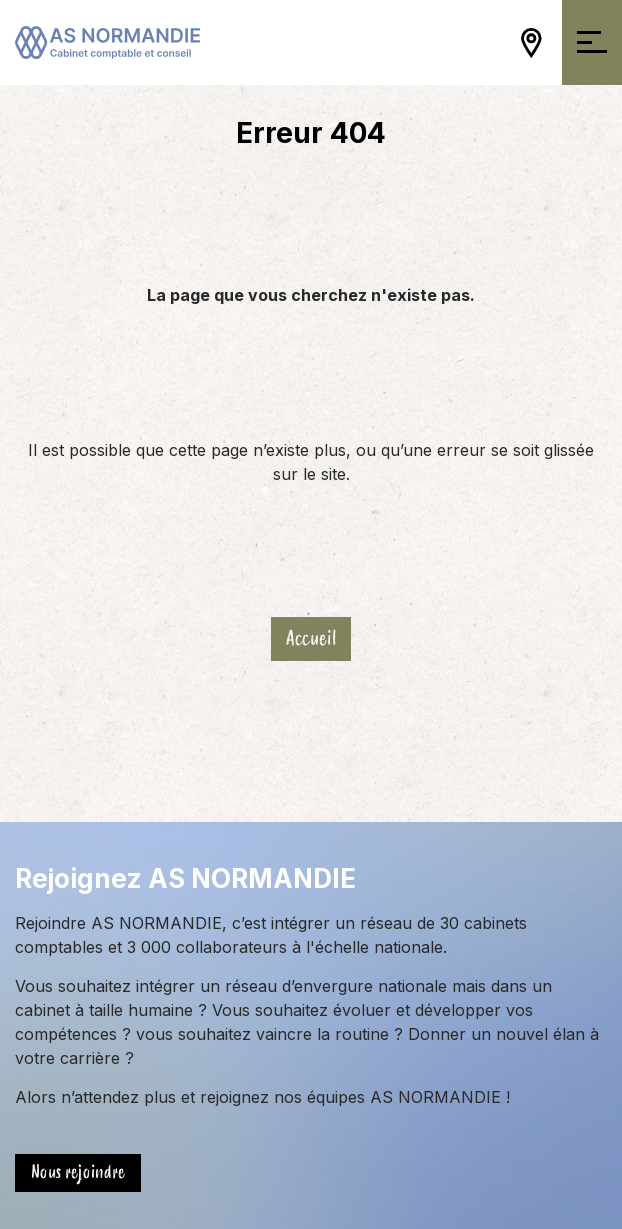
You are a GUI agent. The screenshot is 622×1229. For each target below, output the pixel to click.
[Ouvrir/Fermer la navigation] (592, 42)
